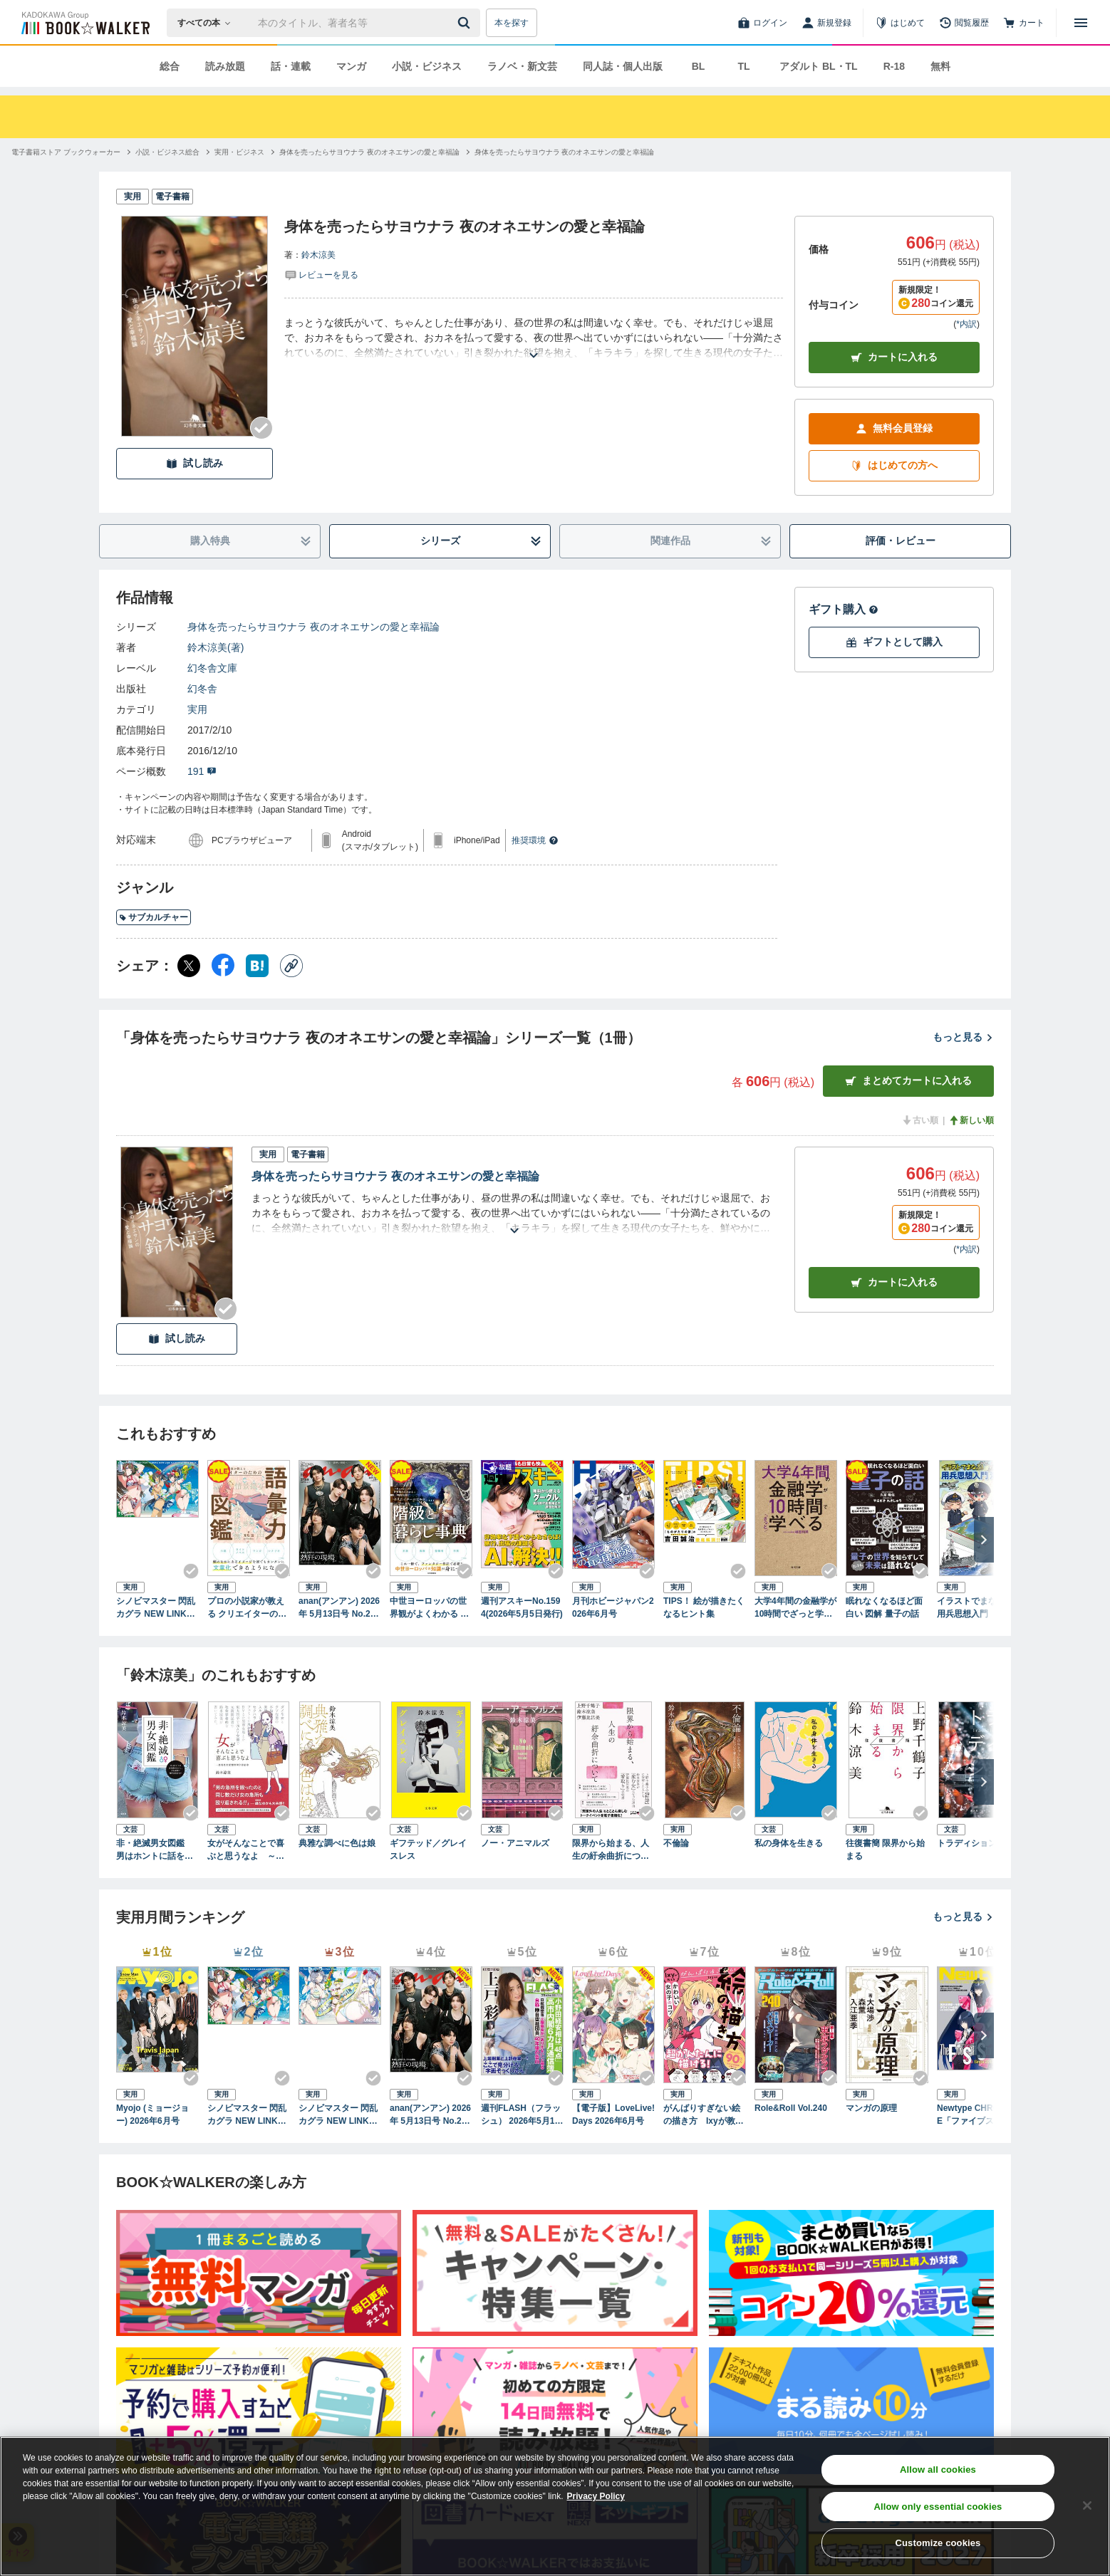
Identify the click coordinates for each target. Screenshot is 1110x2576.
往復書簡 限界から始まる (885, 1849)
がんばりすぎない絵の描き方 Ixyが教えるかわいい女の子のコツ (703, 2115)
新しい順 (971, 1120)
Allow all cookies (938, 2469)
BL (698, 66)
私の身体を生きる (788, 1843)
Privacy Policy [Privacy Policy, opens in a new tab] (596, 2496)
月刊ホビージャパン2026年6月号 (613, 1607)
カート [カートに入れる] (894, 1282)
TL (743, 66)
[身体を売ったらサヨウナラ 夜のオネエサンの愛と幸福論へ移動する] (369, 152)
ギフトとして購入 (894, 642)
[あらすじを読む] (533, 338)
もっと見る (963, 1037)
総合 (170, 66)
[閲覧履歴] (964, 23)
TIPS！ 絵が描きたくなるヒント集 (704, 1607)
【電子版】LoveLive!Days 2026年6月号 (613, 2114)
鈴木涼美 (318, 255)
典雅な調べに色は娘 (337, 1843)
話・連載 (291, 66)
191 (202, 771)
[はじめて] (900, 23)
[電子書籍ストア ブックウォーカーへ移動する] (65, 152)
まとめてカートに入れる (908, 1081)
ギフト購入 (843, 609)
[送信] (465, 22)
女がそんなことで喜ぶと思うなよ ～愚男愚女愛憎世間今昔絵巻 (245, 1850)
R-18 (894, 66)
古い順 (919, 1120)
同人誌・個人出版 (623, 66)
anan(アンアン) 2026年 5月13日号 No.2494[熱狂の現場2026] (339, 1608)
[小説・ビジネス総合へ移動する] (167, 152)
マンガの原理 (871, 2108)
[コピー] (291, 965)
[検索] (465, 22)
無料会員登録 (894, 428)
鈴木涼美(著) (215, 647)
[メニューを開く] (1080, 22)
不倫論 (676, 1843)
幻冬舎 (202, 688)
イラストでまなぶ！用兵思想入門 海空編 (975, 1608)
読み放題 (225, 66)
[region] (555, 2506)
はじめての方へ (894, 465)
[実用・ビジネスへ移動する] (239, 152)
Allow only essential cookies (938, 2506)
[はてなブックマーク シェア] (257, 965)
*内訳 (966, 324)
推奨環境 (535, 840)
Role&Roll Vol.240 (790, 2108)
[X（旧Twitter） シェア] (188, 965)
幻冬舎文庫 (212, 668)
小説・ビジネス (427, 66)
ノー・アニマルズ (515, 1843)
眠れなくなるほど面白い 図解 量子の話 (884, 1607)
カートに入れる (894, 357)
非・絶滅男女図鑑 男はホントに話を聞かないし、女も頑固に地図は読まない (154, 1850)
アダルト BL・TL (818, 66)
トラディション (967, 1843)
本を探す (511, 23)
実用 (197, 709)
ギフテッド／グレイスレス (428, 1849)
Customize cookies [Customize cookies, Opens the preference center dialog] (938, 2543)
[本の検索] (208, 22)
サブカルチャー (153, 917)
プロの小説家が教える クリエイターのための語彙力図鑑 (246, 1608)
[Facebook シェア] (223, 965)
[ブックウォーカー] (84, 23)
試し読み (194, 463)
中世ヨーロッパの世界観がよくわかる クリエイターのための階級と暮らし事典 (429, 1608)
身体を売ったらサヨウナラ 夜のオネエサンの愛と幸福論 (313, 626)
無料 (940, 66)
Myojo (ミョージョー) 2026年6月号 (152, 2114)
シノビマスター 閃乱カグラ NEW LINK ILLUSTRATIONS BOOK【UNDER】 (339, 2115)
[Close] (1087, 2505)
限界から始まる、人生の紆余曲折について (610, 1850)
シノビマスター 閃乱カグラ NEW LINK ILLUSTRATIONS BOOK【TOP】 (156, 1608)
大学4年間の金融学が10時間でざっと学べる (795, 1608)
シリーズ (481, 541)
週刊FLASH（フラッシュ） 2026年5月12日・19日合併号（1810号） (521, 2115)
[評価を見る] (321, 274)
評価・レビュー (900, 540)
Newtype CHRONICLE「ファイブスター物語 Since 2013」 (978, 2115)
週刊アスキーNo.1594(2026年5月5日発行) (522, 1607)
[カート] (1023, 23)
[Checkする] (261, 428)
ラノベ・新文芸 (522, 66)
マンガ (351, 66)
